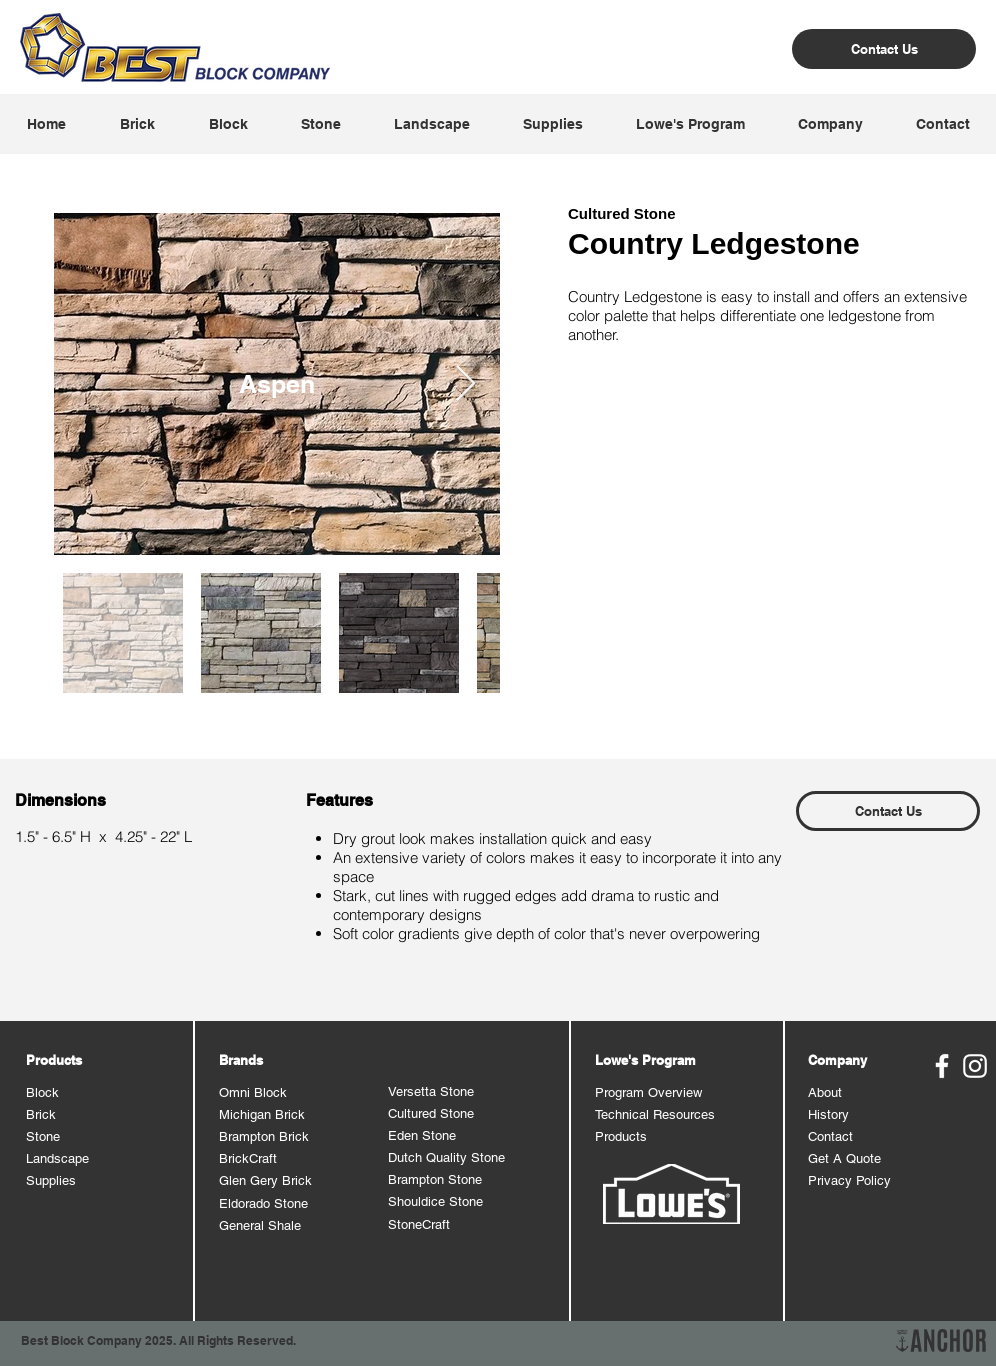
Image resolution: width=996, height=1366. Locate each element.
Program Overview (648, 1092)
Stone (43, 1136)
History (828, 1114)
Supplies (51, 1180)
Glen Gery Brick (265, 1180)
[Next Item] (465, 384)
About (825, 1092)
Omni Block (253, 1092)
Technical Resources (655, 1114)
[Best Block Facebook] (942, 1066)
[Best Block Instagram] (975, 1066)
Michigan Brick (262, 1114)
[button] (136, 124)
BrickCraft (248, 1158)
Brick (41, 1114)
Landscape (57, 1158)
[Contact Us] (884, 49)
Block (42, 1092)
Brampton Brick (264, 1136)
